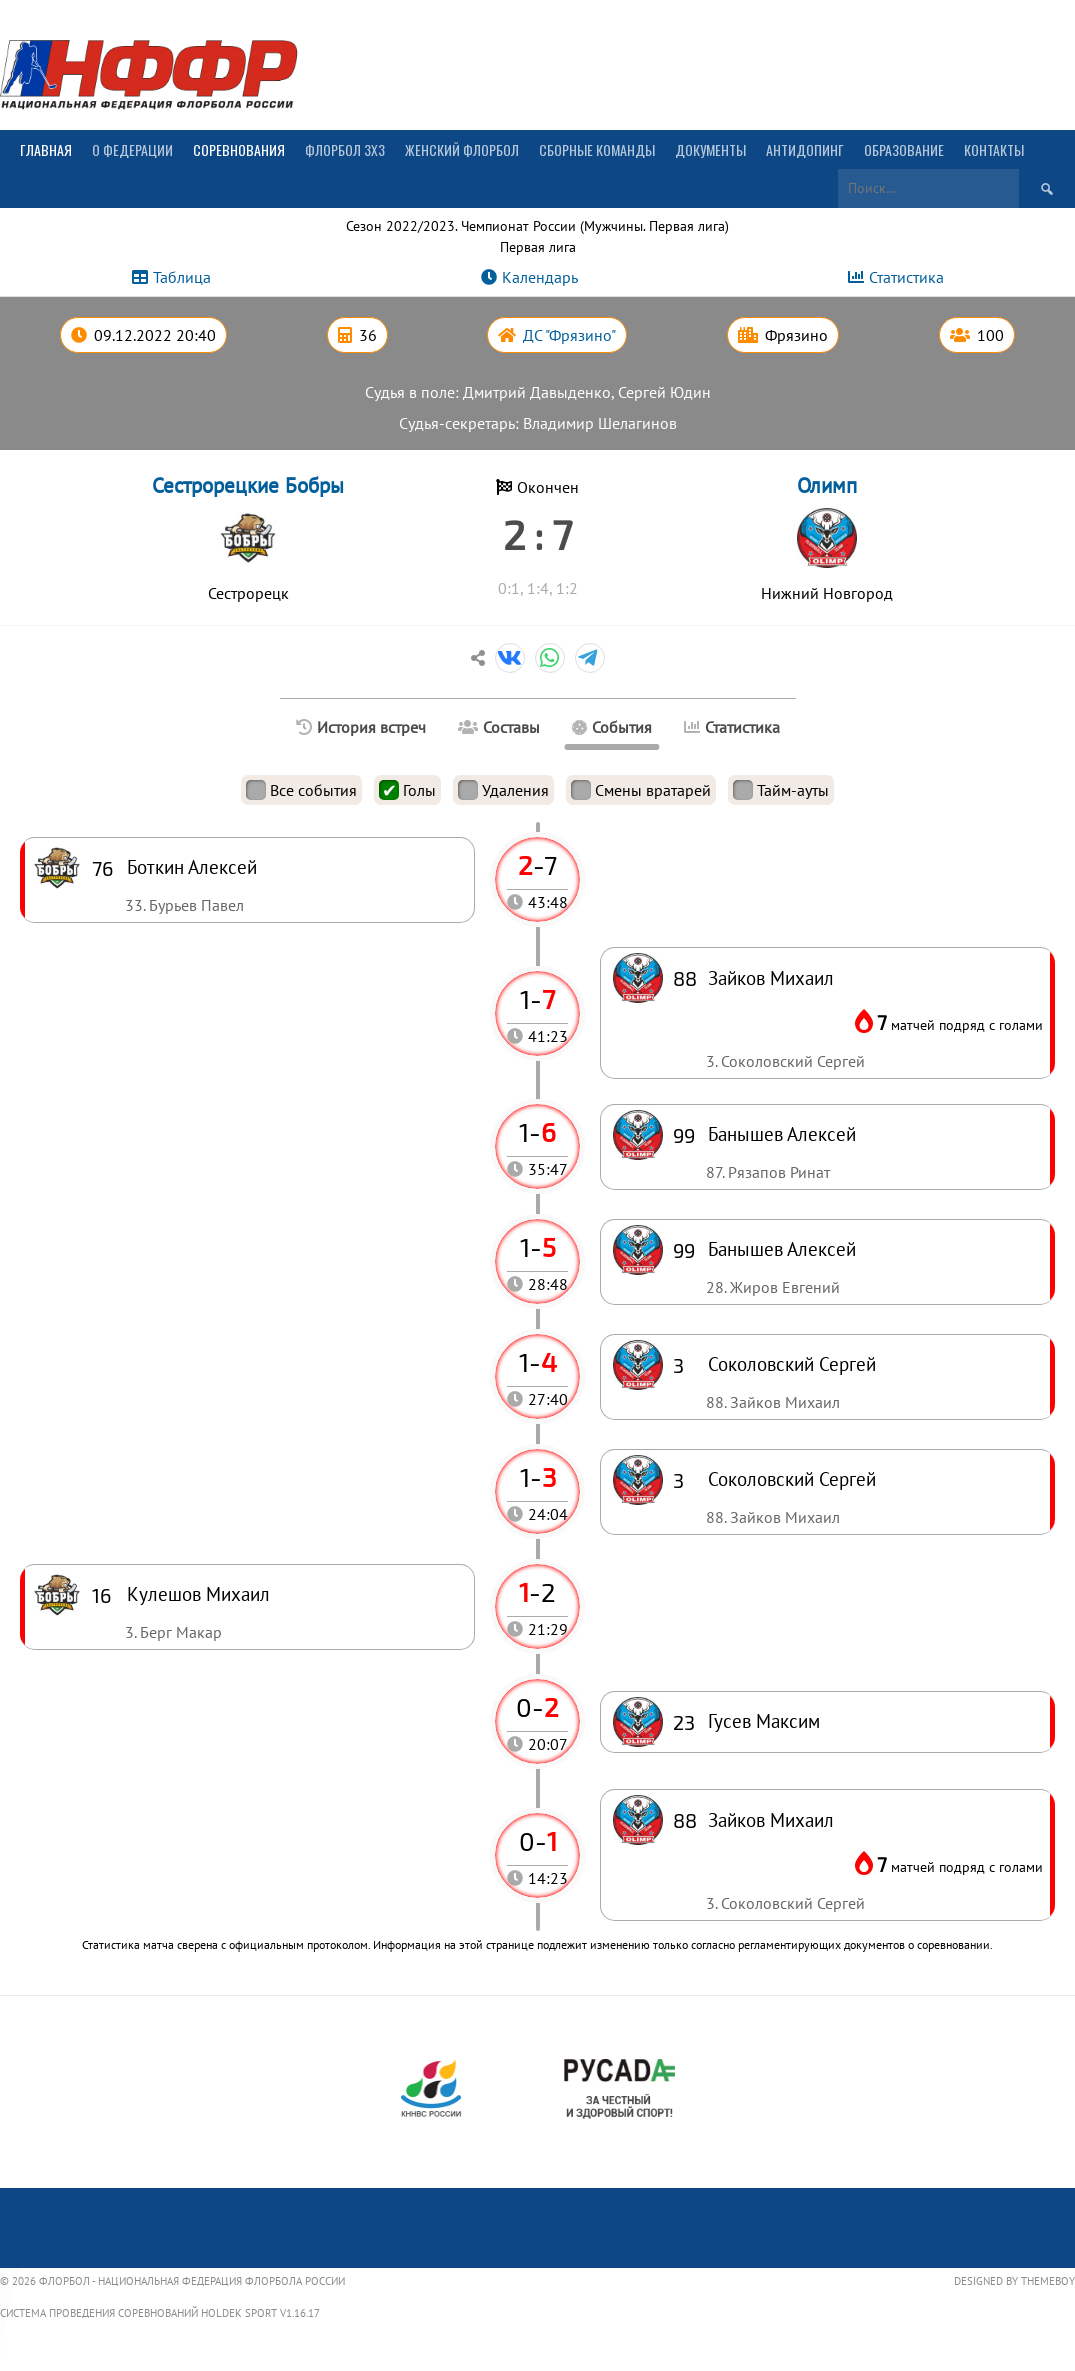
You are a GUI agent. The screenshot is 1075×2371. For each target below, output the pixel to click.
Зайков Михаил (771, 1819)
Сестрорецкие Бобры (248, 485)
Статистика (906, 277)
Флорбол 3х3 (345, 149)
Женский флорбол (462, 149)
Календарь (540, 277)
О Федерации (132, 149)
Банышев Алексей (782, 1248)
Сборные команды (597, 149)
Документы (710, 149)
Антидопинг (805, 149)
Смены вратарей (641, 790)
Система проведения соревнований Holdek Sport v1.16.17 (160, 2313)
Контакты (994, 149)
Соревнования (239, 149)
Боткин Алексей (192, 866)
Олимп (827, 485)
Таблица (182, 277)
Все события (301, 790)
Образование (904, 149)
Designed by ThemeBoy (1014, 2281)
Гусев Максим (764, 1720)
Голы (407, 790)
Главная (46, 149)
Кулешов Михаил (198, 1593)
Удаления (503, 790)
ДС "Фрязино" (569, 335)
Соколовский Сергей (792, 1478)
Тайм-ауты (781, 790)
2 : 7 (537, 534)
